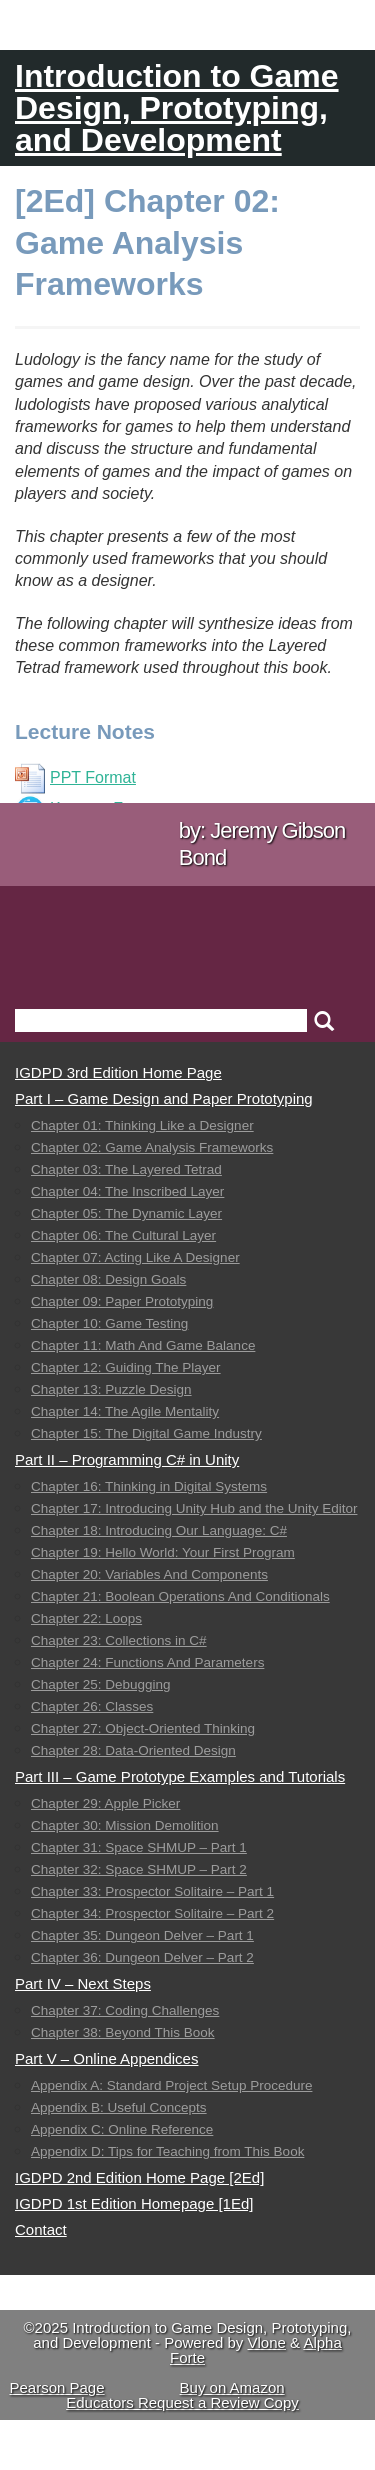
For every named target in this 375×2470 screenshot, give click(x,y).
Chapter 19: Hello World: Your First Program (163, 1552)
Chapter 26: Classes (92, 1706)
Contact (41, 2229)
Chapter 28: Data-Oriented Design (133, 1750)
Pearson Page (56, 2387)
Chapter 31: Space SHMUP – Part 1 (139, 1847)
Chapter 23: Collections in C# (119, 1640)
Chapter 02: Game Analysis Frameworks (152, 1147)
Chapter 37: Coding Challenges (125, 2010)
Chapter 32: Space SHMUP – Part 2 (139, 1869)
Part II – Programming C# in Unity (127, 1459)
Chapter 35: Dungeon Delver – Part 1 (142, 1935)
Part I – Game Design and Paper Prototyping (164, 1098)
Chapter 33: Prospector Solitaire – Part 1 (152, 1891)
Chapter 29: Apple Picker (105, 1803)
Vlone (267, 2342)
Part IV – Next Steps (83, 1983)
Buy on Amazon (232, 2387)
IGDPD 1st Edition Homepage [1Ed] (134, 2203)
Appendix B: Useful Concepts (119, 2107)
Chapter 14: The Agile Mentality (125, 1411)
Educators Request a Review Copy (182, 2402)
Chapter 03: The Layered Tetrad (126, 1169)
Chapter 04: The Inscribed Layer (127, 1191)
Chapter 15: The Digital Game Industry (146, 1433)
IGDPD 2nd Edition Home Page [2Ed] (139, 2177)
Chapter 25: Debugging (101, 1684)
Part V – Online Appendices (106, 2058)
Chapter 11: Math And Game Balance (143, 1345)
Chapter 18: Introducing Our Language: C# (159, 1530)
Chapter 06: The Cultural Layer (123, 1235)
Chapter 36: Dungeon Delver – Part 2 (142, 1957)
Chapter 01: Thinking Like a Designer (142, 1125)
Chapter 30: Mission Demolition (125, 1825)
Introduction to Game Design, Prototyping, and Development (177, 108)
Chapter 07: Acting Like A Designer (135, 1257)
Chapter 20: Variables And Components (149, 1574)
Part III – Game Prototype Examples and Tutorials (180, 1776)
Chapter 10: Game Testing (109, 1323)
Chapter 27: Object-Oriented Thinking (143, 1728)
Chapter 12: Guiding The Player (126, 1367)
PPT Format (75, 777)
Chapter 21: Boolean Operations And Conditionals (180, 1596)
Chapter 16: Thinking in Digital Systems (149, 1486)
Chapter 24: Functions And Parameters (147, 1662)
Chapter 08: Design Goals (108, 1279)
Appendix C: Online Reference (122, 2129)
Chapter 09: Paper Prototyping (122, 1301)
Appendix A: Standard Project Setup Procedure (171, 2085)
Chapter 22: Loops (86, 1618)
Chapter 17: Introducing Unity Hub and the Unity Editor (194, 1508)
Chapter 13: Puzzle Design (111, 1389)
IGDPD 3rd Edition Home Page (118, 1072)
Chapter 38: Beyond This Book (123, 2032)
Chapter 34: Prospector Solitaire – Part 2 (152, 1913)
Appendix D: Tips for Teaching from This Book (167, 2151)
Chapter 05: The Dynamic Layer (126, 1213)
